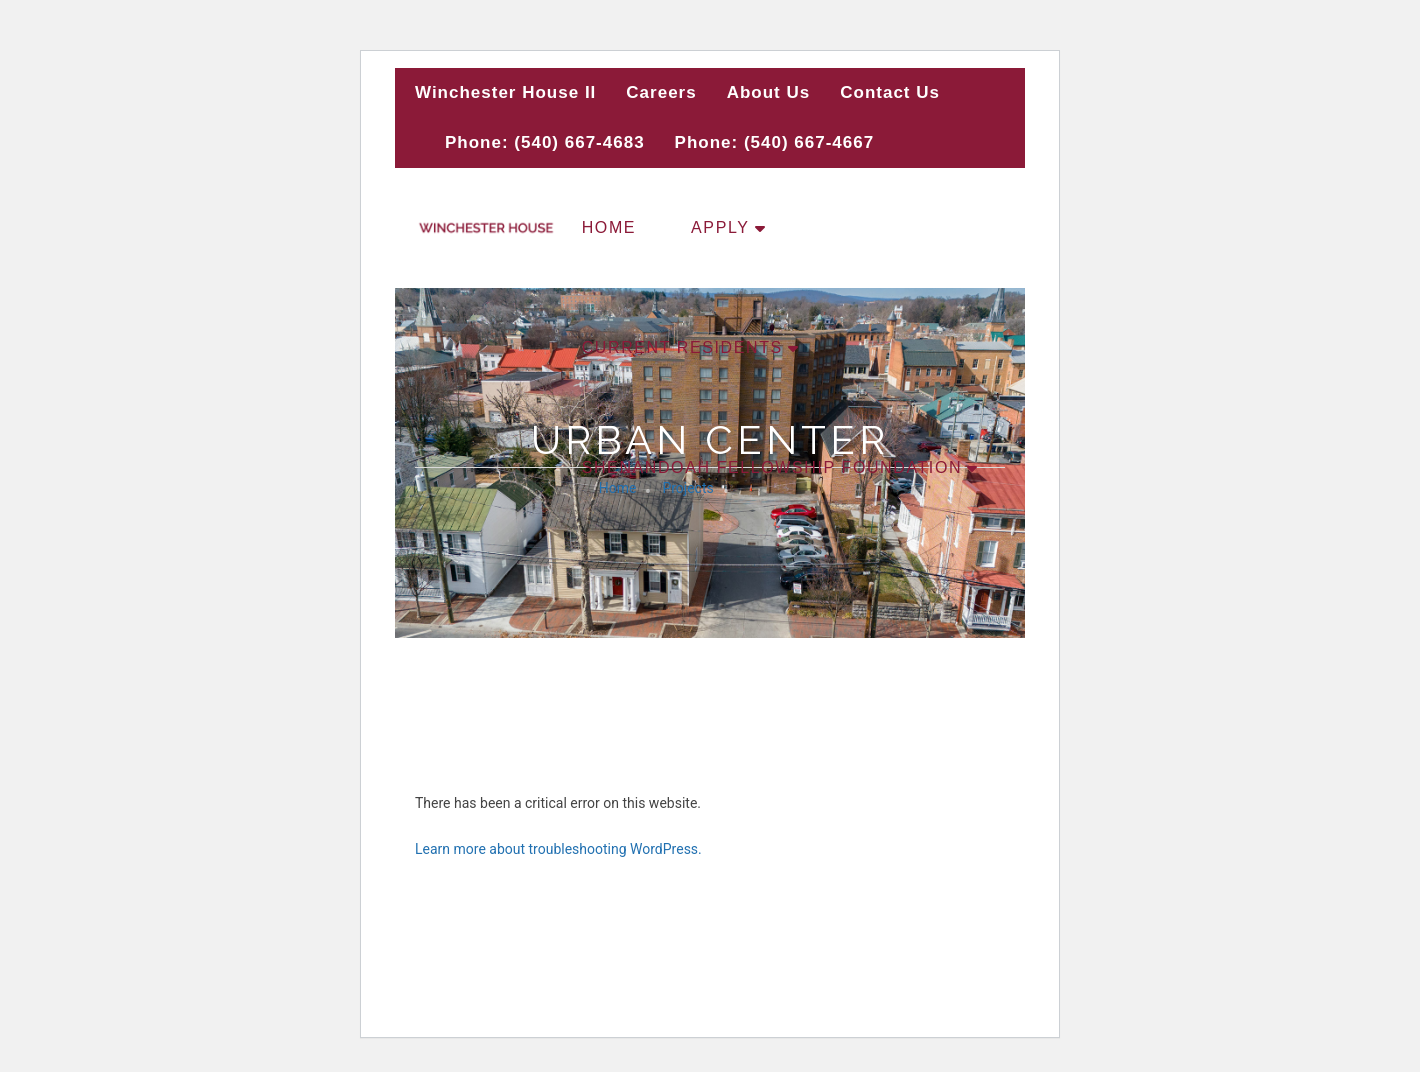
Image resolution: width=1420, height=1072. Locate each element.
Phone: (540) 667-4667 (775, 142)
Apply (720, 227)
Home (609, 227)
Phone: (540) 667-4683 (545, 142)
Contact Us (890, 92)
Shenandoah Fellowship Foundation (772, 467)
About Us (769, 92)
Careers (661, 92)
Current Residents (682, 347)
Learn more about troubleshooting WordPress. (558, 849)
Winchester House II (505, 92)
